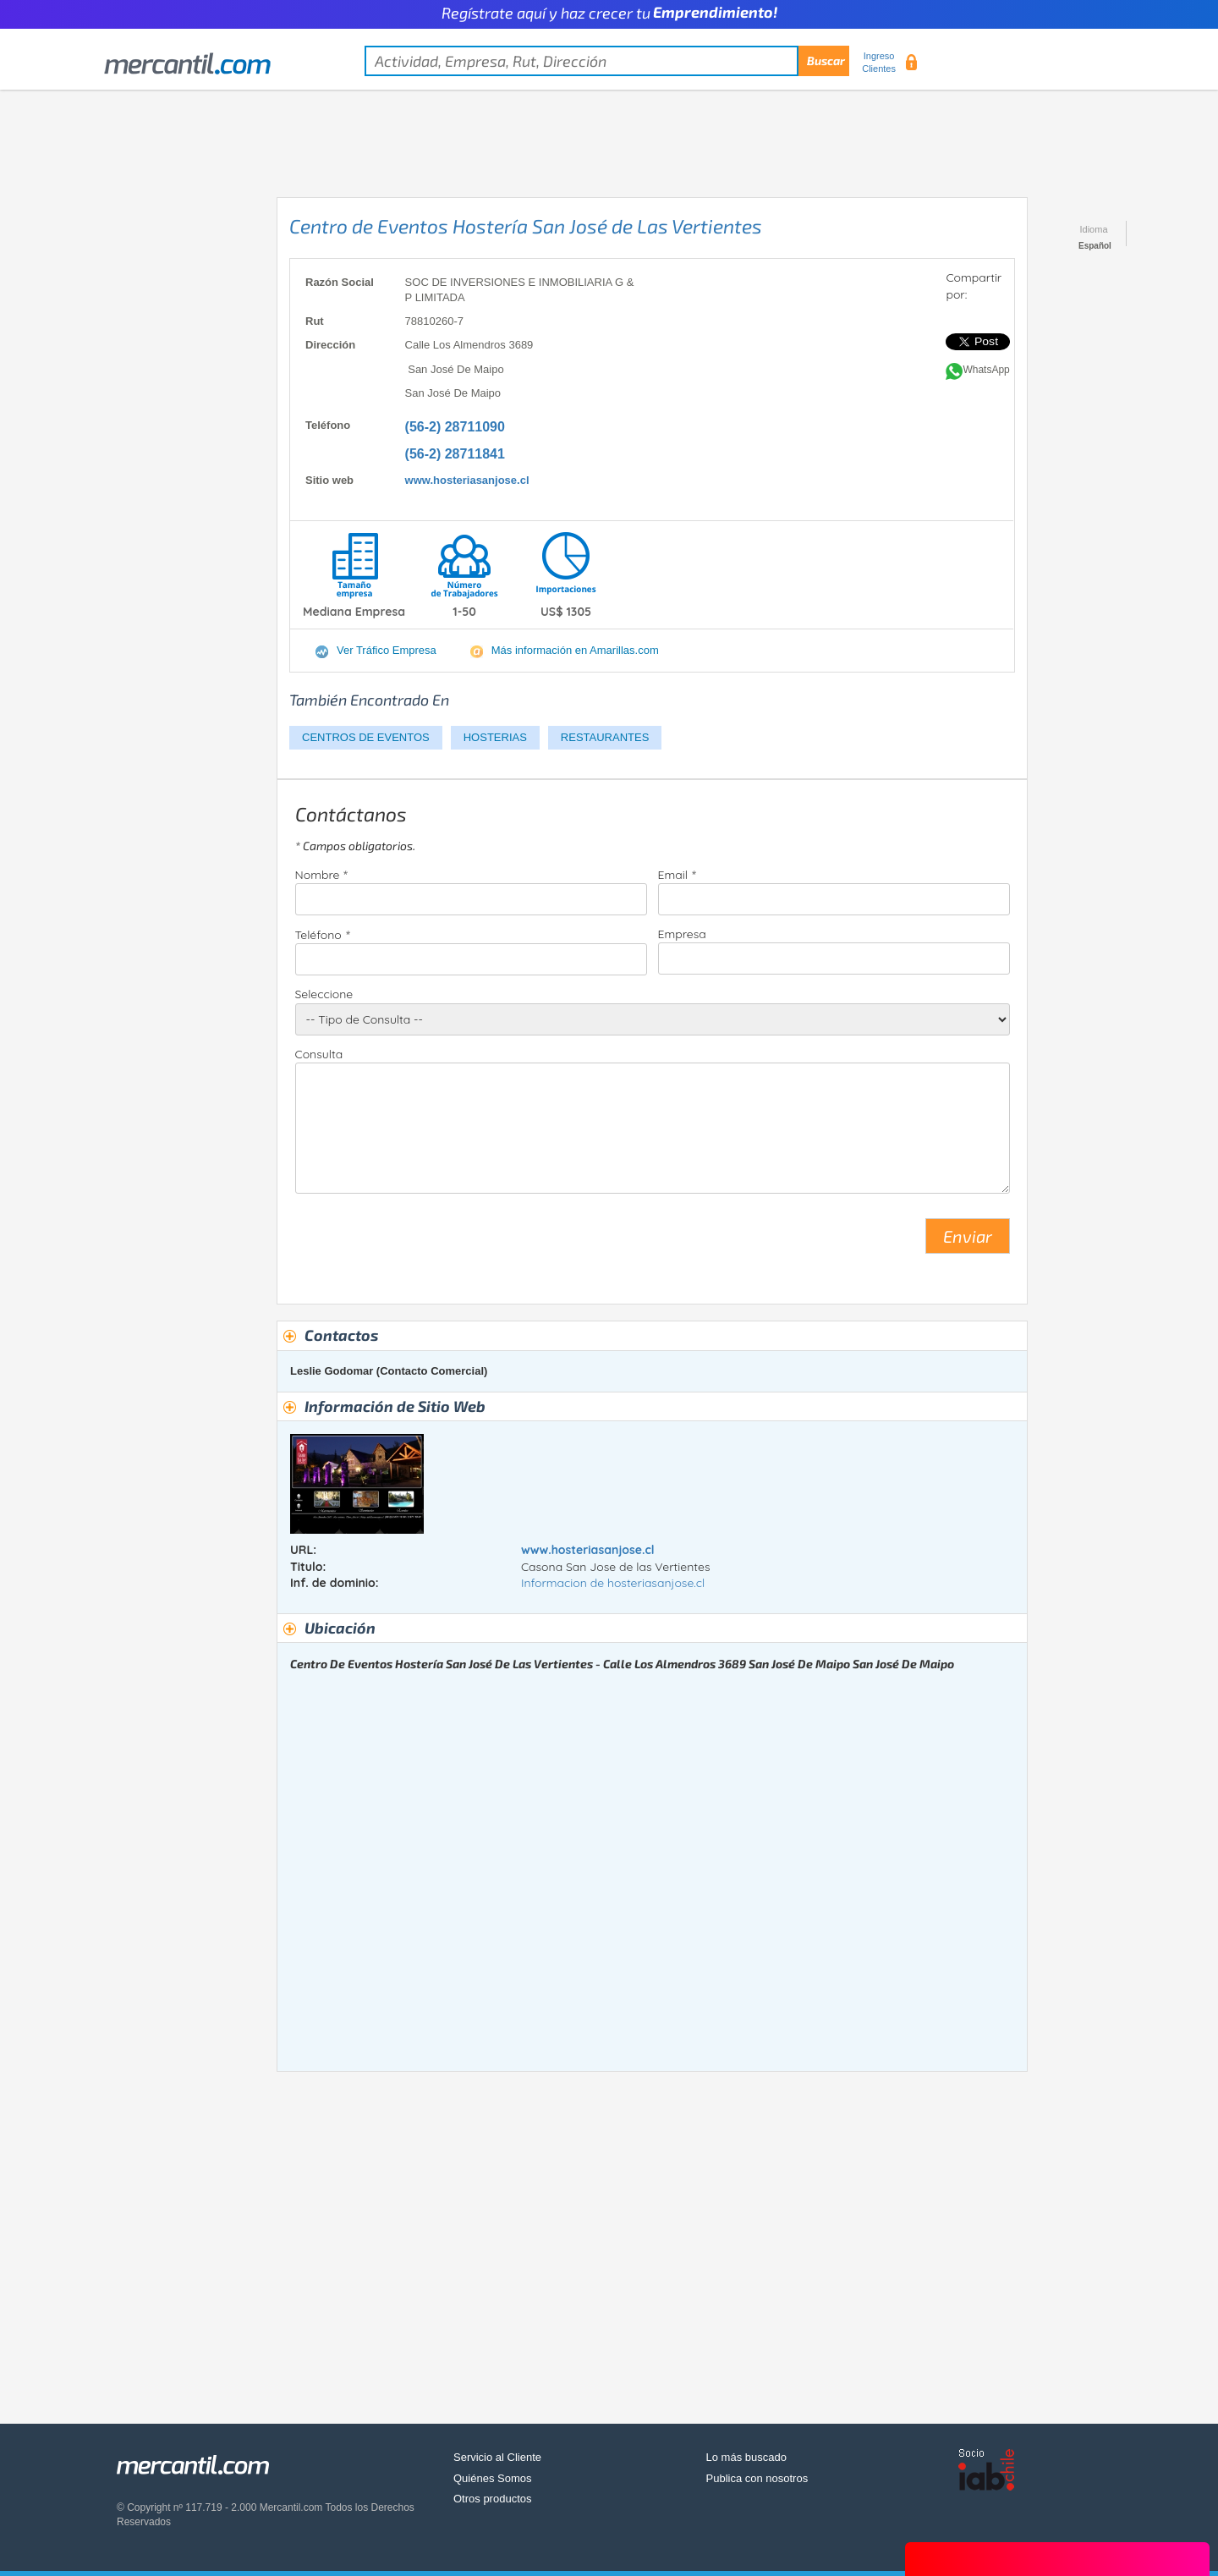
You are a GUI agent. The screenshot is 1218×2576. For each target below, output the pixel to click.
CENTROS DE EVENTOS (366, 737)
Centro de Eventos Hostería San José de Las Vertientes (525, 226)
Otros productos (492, 2498)
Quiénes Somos (492, 2478)
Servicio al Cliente (497, 2457)
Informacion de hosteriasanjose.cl (613, 1582)
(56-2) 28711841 (455, 454)
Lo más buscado (746, 2457)
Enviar (967, 1236)
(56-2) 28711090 (455, 427)
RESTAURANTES (605, 737)
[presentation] (423, 1243)
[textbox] (607, 61)
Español (1094, 245)
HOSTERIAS (495, 737)
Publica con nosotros (757, 2478)
